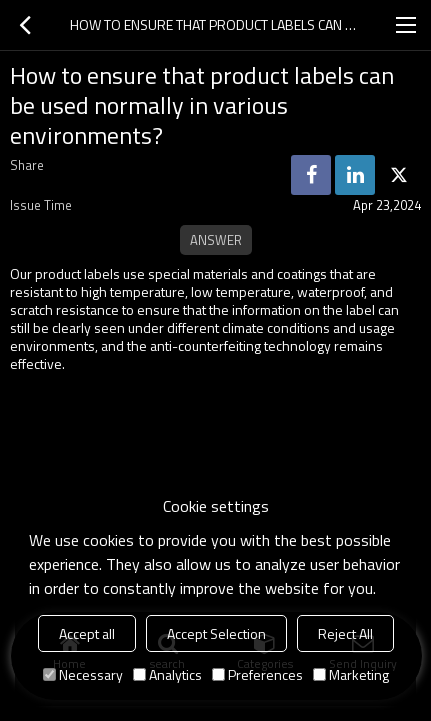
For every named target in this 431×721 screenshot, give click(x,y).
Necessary (83, 674)
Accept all (87, 633)
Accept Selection (216, 633)
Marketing (351, 674)
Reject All (345, 633)
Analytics (167, 674)
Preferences (257, 674)
